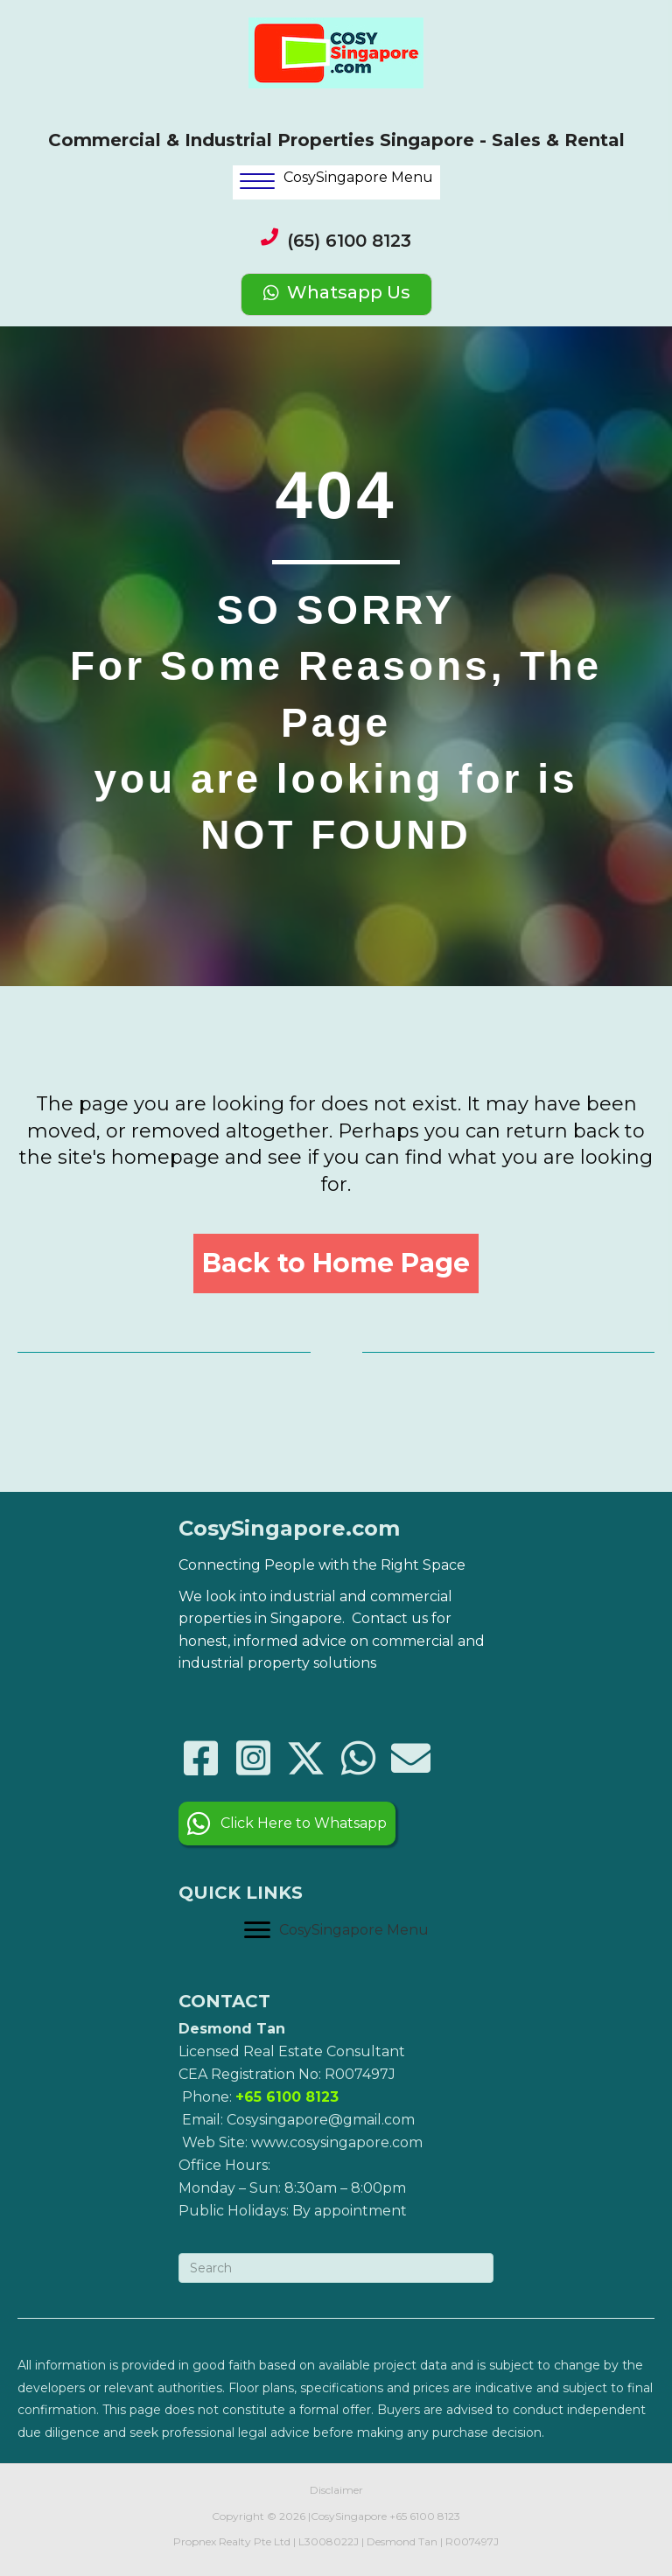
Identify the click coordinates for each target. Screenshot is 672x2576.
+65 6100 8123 (424, 2516)
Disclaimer (336, 2489)
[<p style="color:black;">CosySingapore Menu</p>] (336, 182)
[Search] (336, 2268)
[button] (336, 1263)
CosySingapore (349, 2516)
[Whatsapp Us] (336, 294)
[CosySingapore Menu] (336, 1930)
